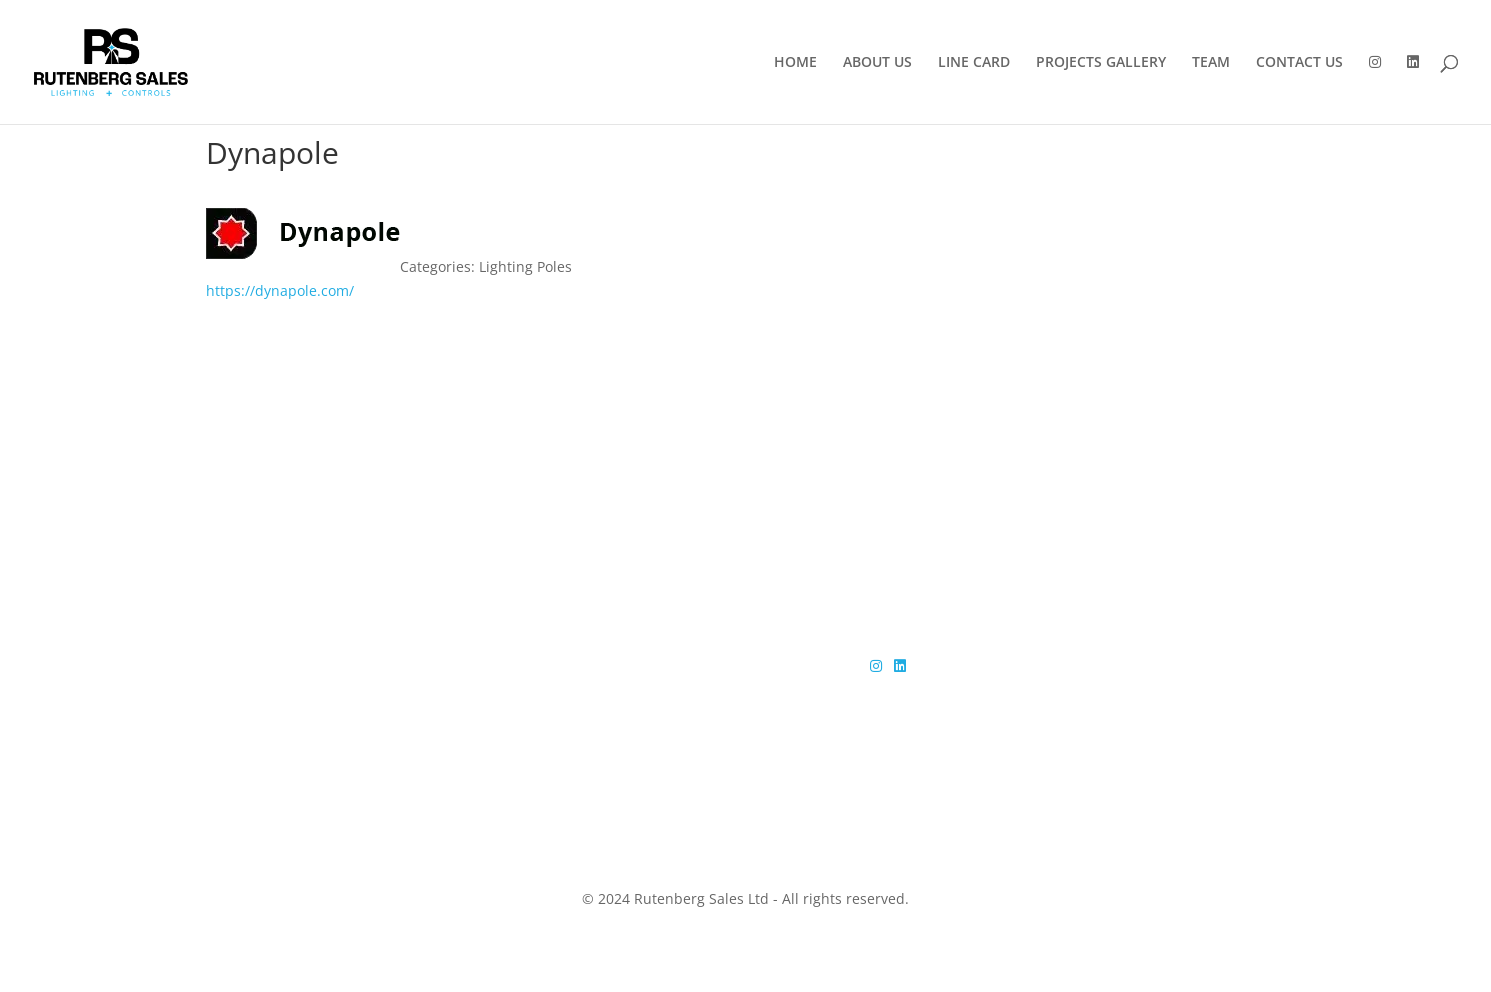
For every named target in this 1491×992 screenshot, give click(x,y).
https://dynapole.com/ (280, 290)
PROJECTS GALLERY (1101, 63)
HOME (795, 63)
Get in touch (1172, 491)
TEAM (1211, 63)
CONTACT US (1299, 63)
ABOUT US (877, 63)
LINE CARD (974, 63)
